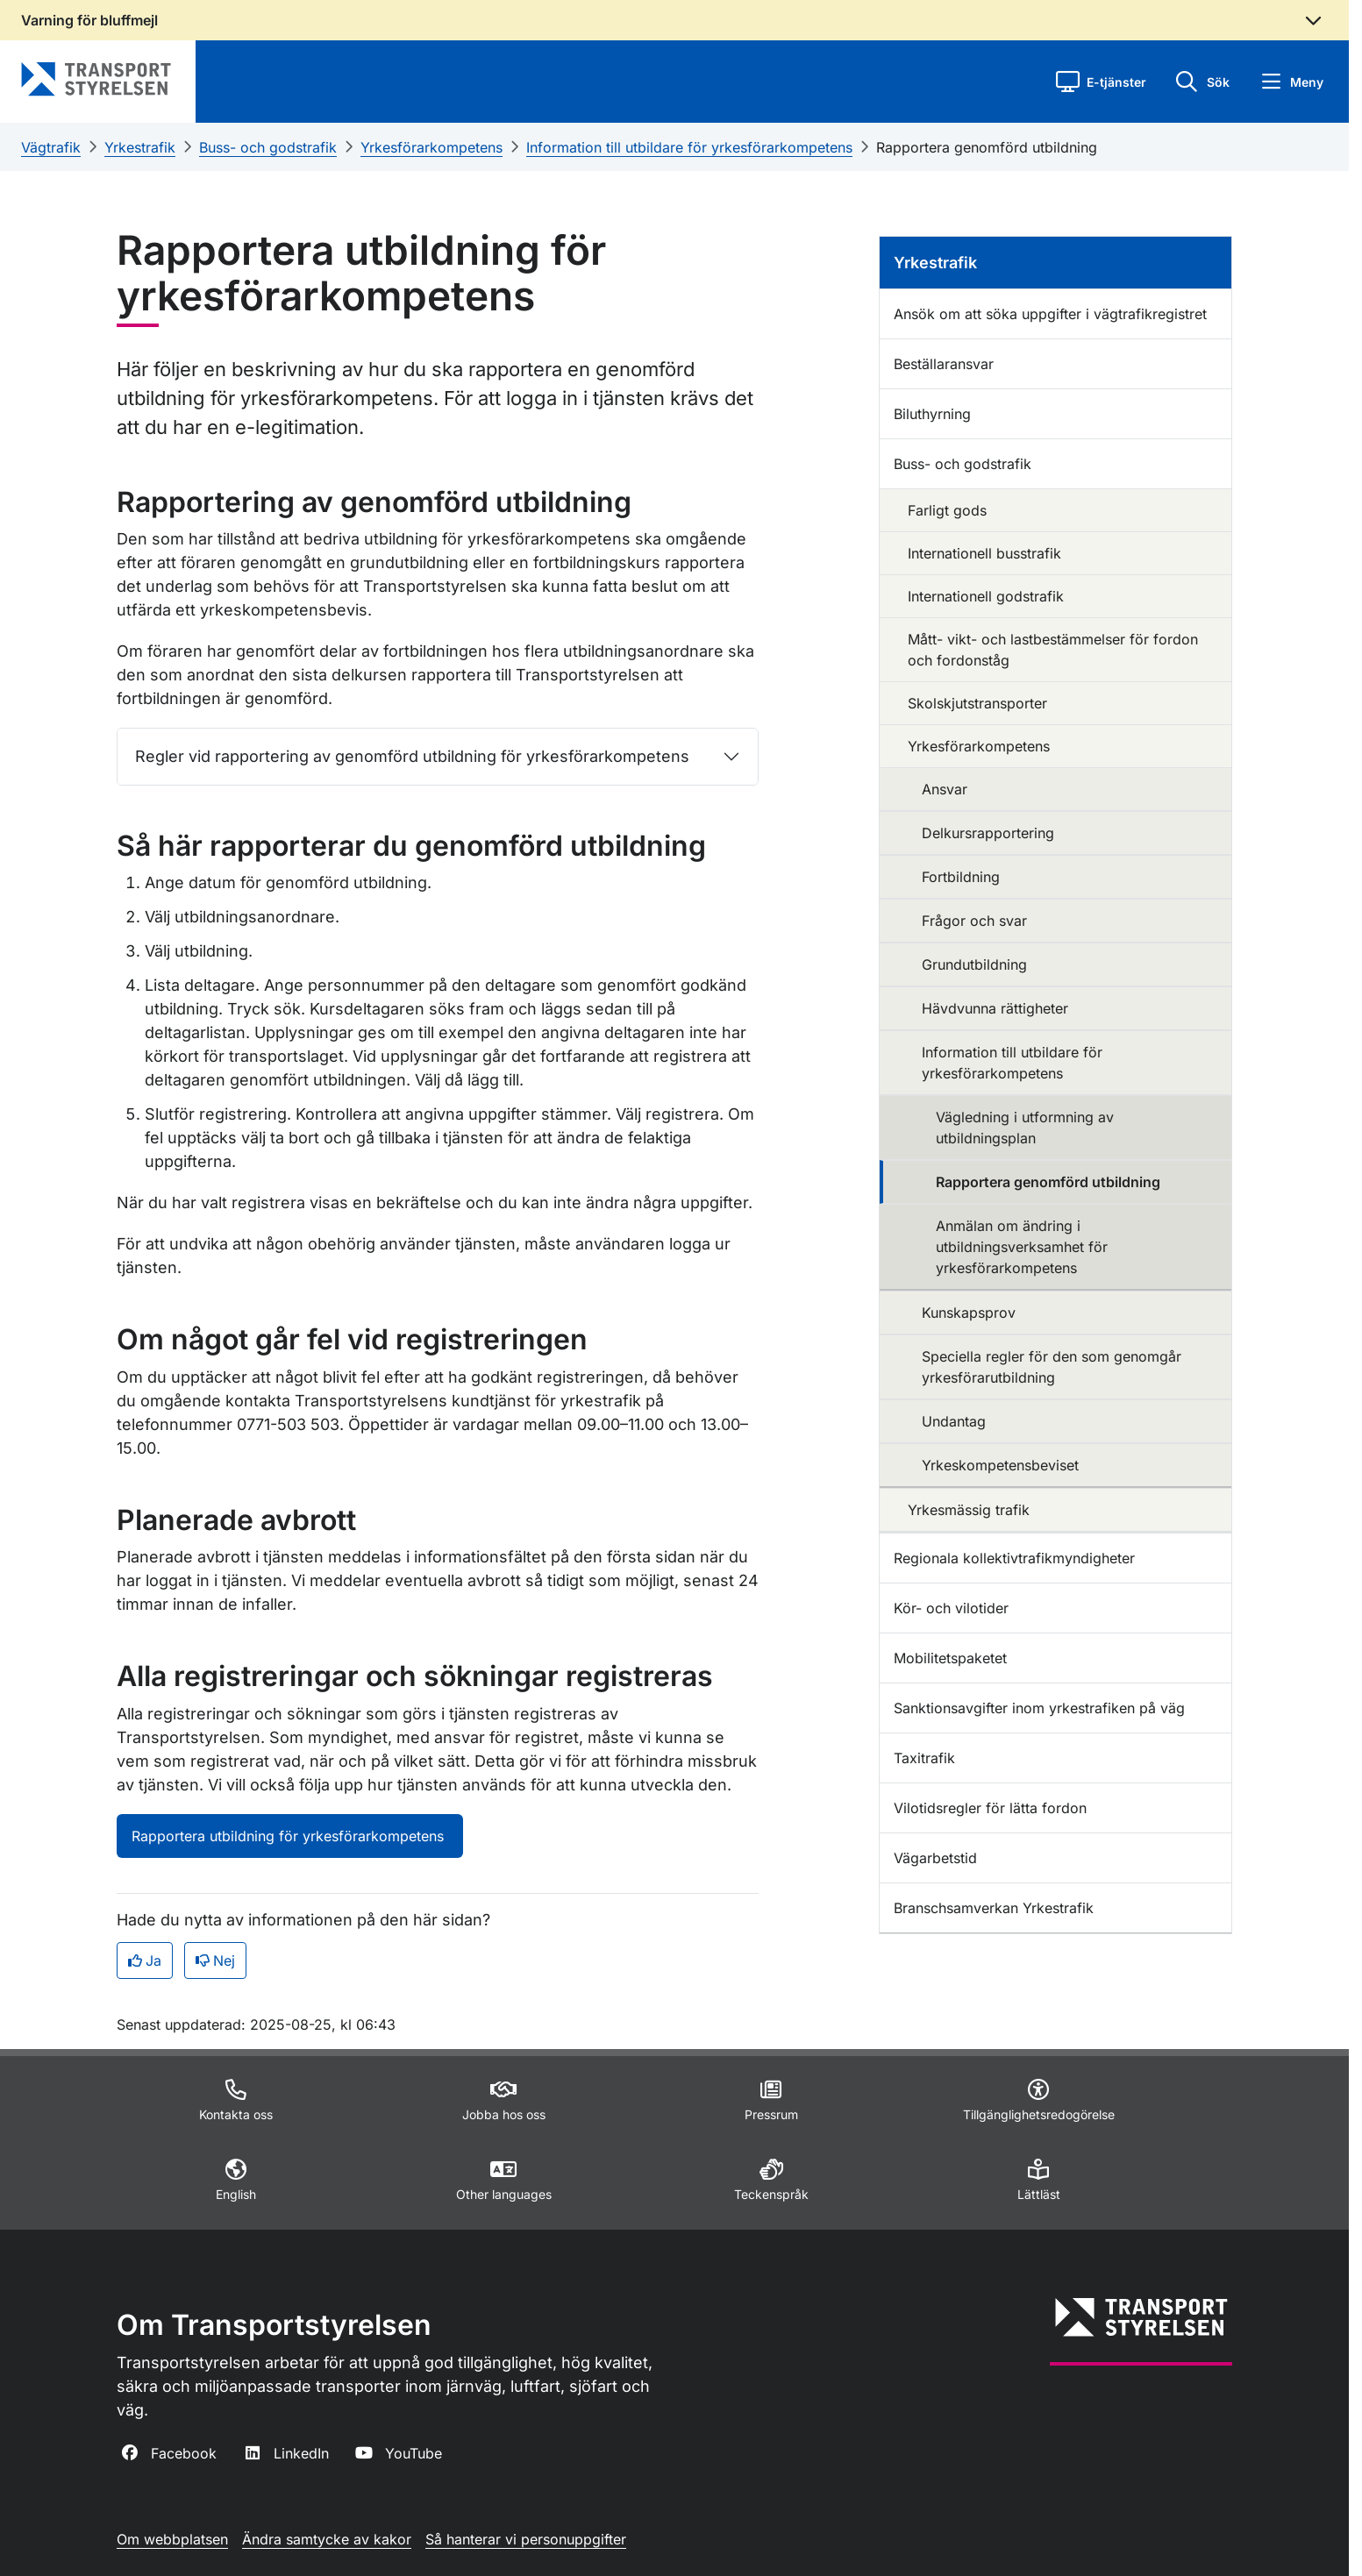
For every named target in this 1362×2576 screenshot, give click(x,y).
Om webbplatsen (172, 2539)
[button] (1101, 81)
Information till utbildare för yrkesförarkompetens (689, 147)
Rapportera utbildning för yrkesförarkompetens (290, 1836)
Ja (144, 1960)
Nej (215, 1960)
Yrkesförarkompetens (431, 147)
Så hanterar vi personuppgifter (525, 2539)
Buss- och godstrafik (268, 147)
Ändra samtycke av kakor (326, 2539)
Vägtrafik (51, 147)
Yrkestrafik (139, 147)
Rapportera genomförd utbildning (986, 147)
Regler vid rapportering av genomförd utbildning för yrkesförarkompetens (412, 756)
